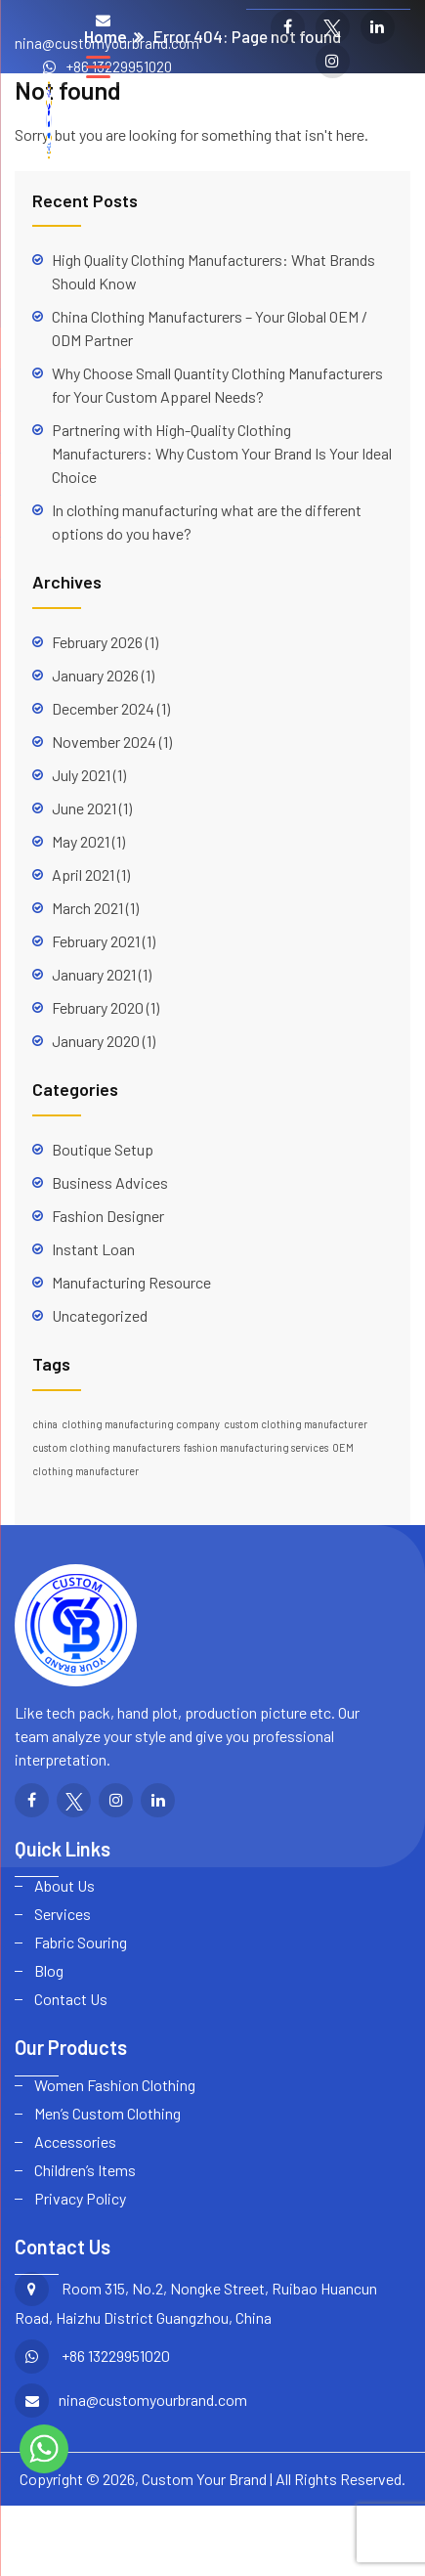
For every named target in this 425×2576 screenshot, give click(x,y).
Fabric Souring (80, 1942)
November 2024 (104, 741)
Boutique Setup (102, 1149)
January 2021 (94, 974)
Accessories (75, 2141)
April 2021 (83, 874)
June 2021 (84, 808)
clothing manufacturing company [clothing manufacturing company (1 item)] (141, 1424)
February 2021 (96, 941)
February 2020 (98, 1007)
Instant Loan (93, 1249)
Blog (49, 1970)
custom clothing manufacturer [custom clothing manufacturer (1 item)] (295, 1424)
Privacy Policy (80, 2198)
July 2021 (81, 774)
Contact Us (70, 1998)
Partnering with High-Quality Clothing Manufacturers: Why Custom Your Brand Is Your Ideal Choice (222, 453)
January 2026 (95, 675)
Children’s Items (85, 2170)
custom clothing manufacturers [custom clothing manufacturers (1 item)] (106, 1447)
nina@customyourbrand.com (107, 43)
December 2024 (103, 708)
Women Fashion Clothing (114, 2084)
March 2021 (87, 907)
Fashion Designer (108, 1215)
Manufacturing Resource (131, 1282)
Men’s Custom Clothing (107, 2113)
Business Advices (110, 1182)
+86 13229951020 (119, 66)
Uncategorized (100, 1315)
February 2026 (97, 642)
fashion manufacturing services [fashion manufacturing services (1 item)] (256, 1447)
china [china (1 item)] (45, 1424)
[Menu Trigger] (97, 66)
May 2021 (80, 841)
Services (62, 1913)
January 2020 (96, 1040)
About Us (64, 1885)
